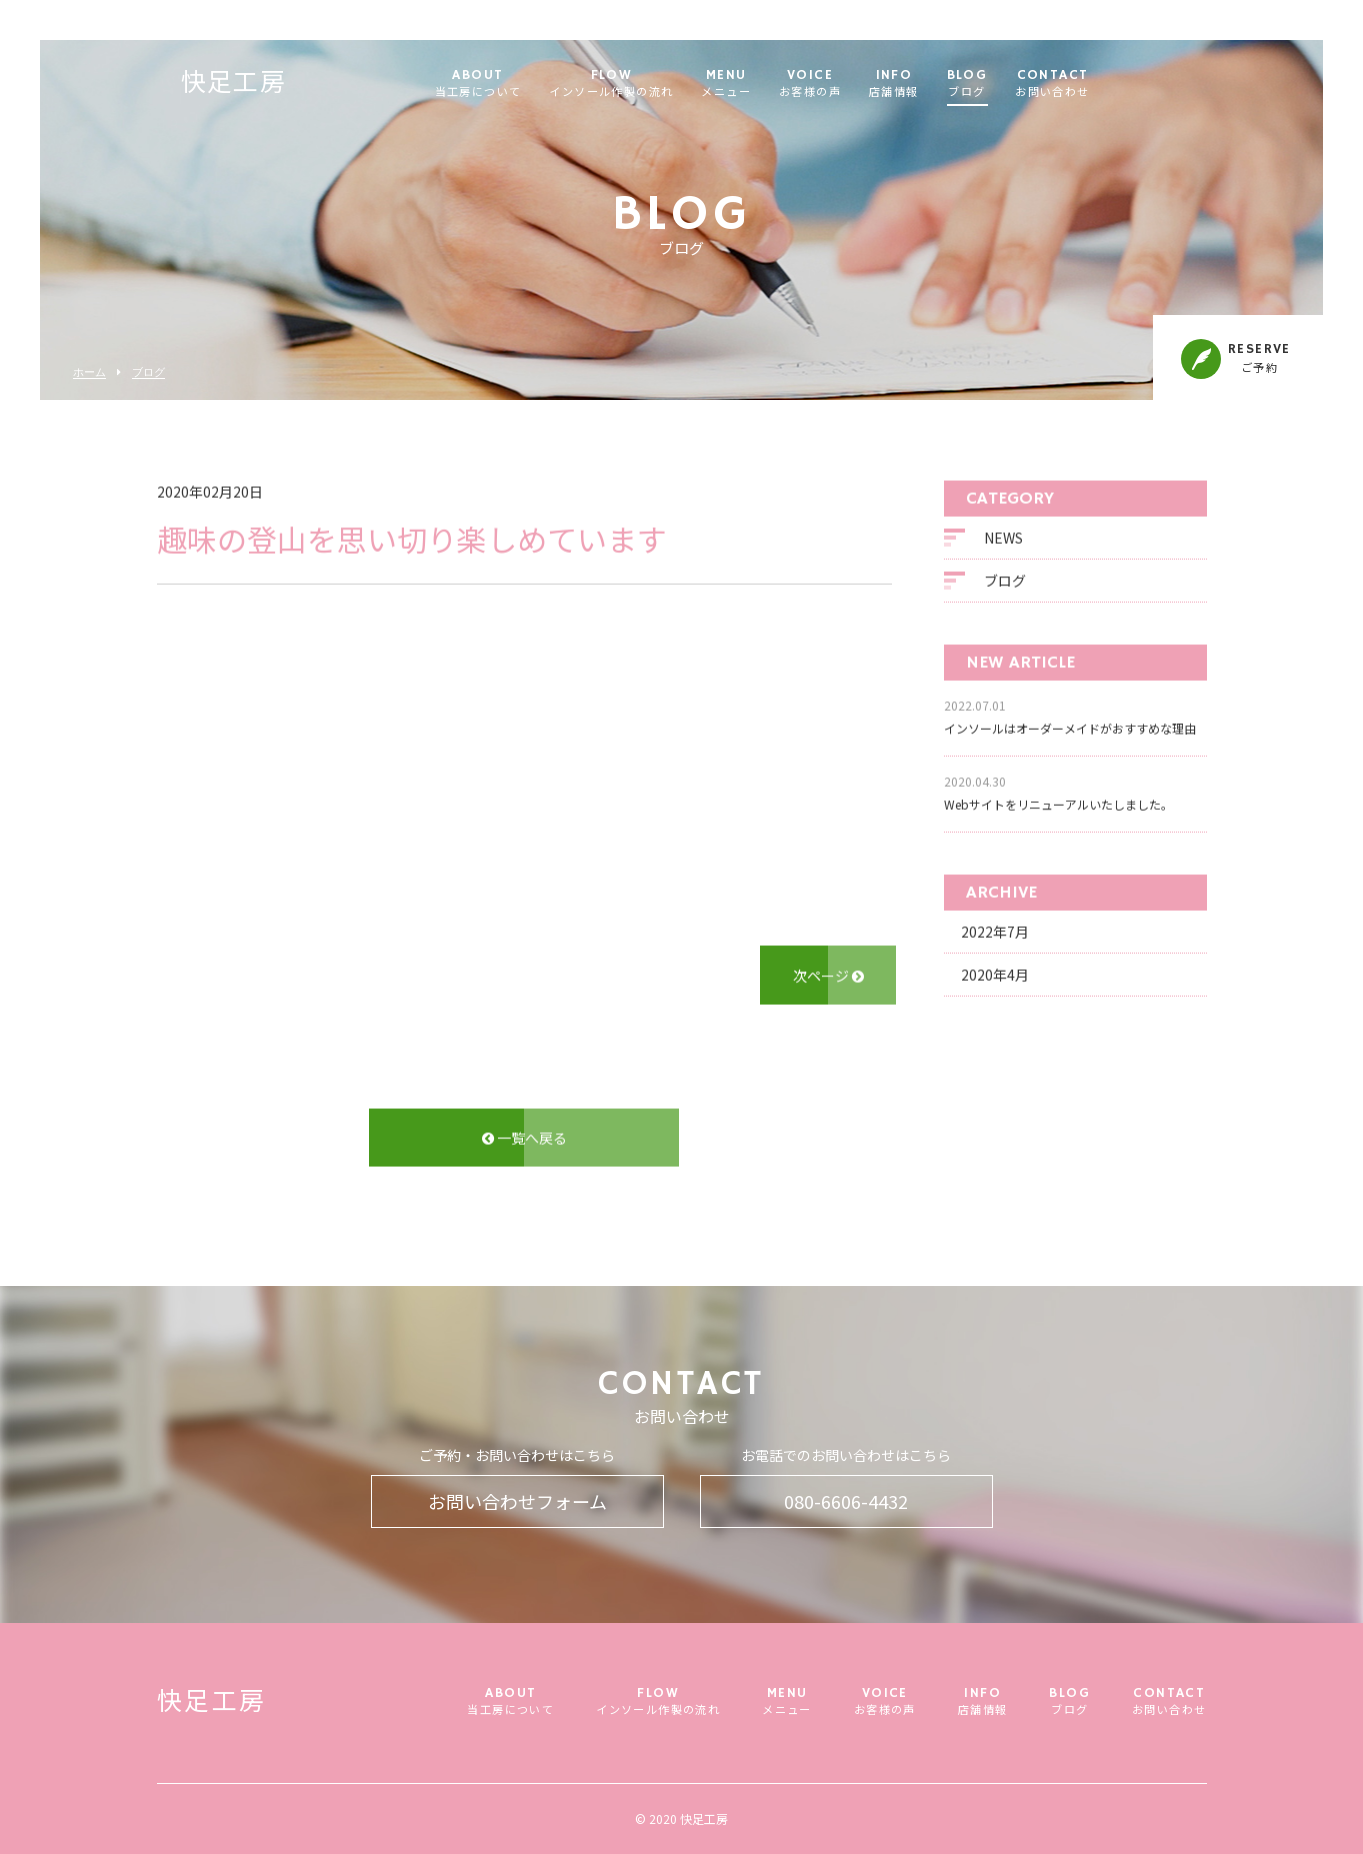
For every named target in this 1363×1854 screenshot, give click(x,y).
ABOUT (522, 84)
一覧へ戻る (524, 1140)
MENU (771, 84)
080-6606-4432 (846, 1501)
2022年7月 (995, 934)
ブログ (148, 372)
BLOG (1011, 84)
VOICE (854, 84)
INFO (938, 84)
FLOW (656, 84)
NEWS (1003, 540)
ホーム (89, 372)
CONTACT (1097, 84)
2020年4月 (995, 977)
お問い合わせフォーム (517, 1501)
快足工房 (278, 85)
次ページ (828, 977)
